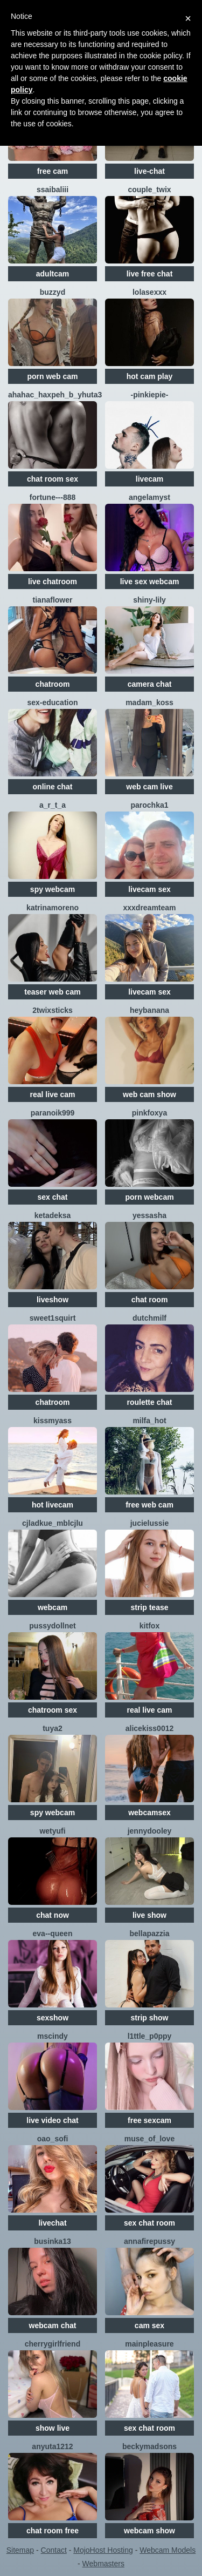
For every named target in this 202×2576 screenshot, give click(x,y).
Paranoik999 (53, 1112)
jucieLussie (149, 1523)
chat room (149, 1299)
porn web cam (52, 376)
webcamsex (149, 1812)
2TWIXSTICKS (52, 1010)
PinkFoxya (149, 1112)
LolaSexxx (149, 292)
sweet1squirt (53, 1318)
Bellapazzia (150, 1933)
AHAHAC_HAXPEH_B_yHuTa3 (55, 394)
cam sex (149, 2325)
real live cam (52, 1094)
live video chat (52, 2120)
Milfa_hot (149, 1420)
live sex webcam (149, 581)
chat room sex (52, 479)
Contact (54, 2550)
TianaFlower (53, 600)
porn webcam (149, 1197)
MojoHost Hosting (103, 2550)
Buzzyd (52, 292)
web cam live (149, 786)
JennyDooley (150, 1831)
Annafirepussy (149, 2241)
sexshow (52, 2017)
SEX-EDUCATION (52, 702)
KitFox (149, 1625)
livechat (52, 2223)
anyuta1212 (52, 2446)
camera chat (150, 684)
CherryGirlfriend (52, 2344)
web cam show (149, 1094)
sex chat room (149, 2223)
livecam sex (149, 889)
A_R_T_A (52, 805)
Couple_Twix (149, 189)
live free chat (150, 273)
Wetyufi (52, 1831)
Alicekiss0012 (150, 1728)
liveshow (52, 1299)
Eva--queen (53, 1933)
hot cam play (150, 376)
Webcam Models (168, 2550)
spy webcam (52, 889)
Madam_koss (149, 702)
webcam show (149, 2530)
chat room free (52, 2530)
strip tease (149, 1607)
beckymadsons (149, 2446)
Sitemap (20, 2550)
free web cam (149, 1504)
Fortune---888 (53, 497)
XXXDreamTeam (149, 907)
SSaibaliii (52, 189)
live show (149, 1915)
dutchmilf (149, 1318)
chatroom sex (52, 1710)
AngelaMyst (149, 497)
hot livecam (52, 1504)
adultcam (52, 273)
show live (52, 2428)
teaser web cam (52, 992)
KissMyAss (52, 1420)
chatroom (53, 684)
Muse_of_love (149, 2138)
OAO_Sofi (52, 2138)
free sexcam (149, 2120)
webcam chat (52, 2325)
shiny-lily (149, 600)
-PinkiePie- (149, 394)
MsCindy (52, 2036)
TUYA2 (52, 1728)
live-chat (149, 171)
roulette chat (149, 1402)
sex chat (52, 1197)
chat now (52, 1915)
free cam (52, 171)
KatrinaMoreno (52, 907)
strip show (149, 2017)
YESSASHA (149, 1215)
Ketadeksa (52, 1215)
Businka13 (52, 2241)
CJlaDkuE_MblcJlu (52, 1523)
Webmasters (103, 2563)
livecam (149, 479)
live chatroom (52, 581)
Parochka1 (149, 805)
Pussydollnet (52, 1625)
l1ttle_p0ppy (150, 2036)
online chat (53, 786)
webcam (52, 1607)
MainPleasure (149, 2344)
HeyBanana (149, 1010)
